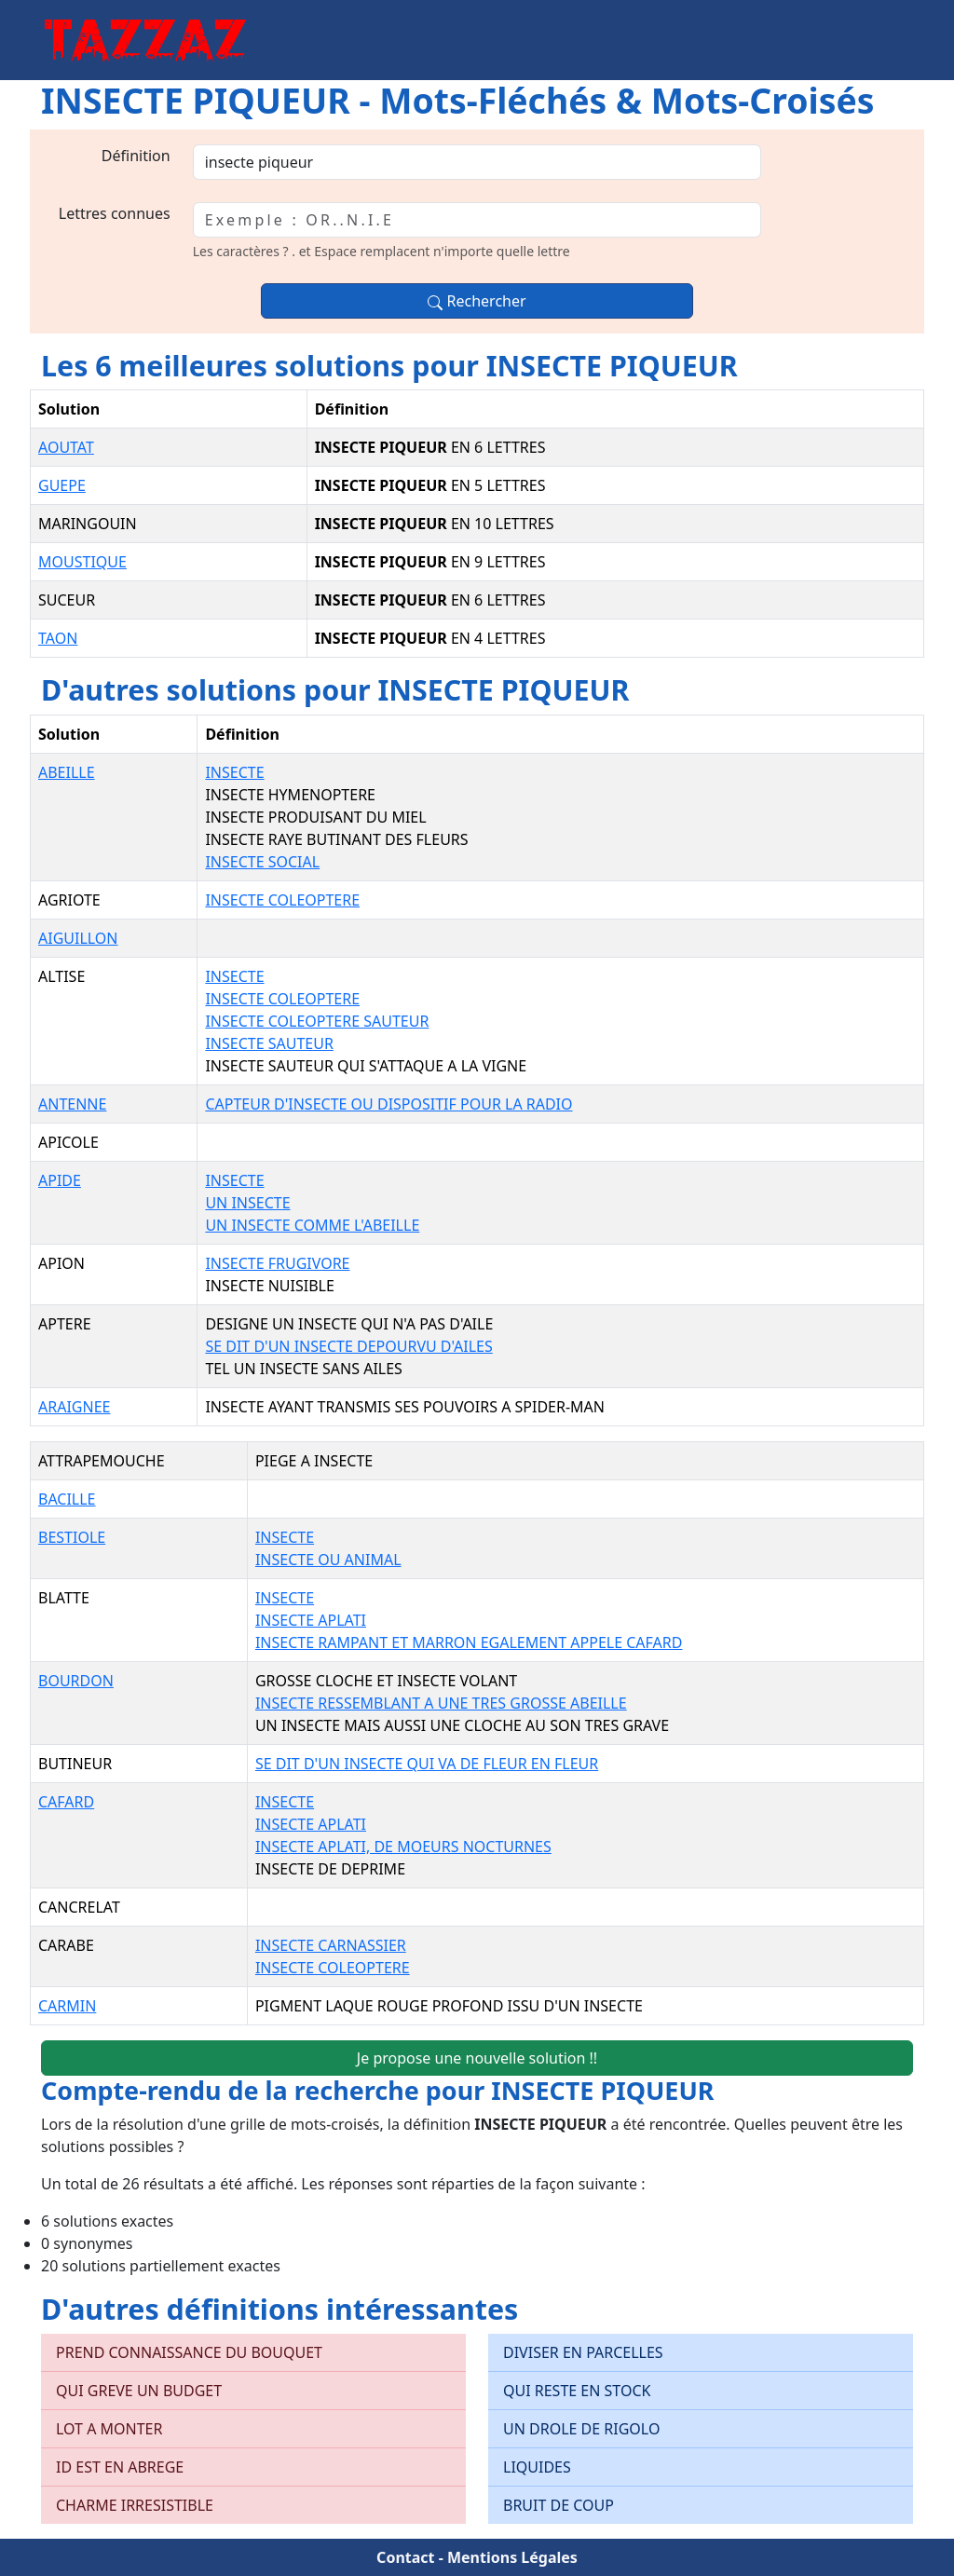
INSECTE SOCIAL (262, 862)
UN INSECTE (247, 1203)
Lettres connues (114, 213)
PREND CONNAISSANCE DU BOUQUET (189, 2352)
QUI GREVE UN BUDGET (139, 2390)
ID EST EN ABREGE (120, 2467)
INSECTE (234, 772)
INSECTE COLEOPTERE (282, 900)
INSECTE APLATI (310, 1620)
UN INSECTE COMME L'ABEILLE (312, 1225)
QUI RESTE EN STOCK (576, 2390)
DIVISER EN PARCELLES (583, 2352)
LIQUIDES (537, 2467)
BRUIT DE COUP (558, 2505)
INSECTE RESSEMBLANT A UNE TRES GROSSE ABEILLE (441, 1703)
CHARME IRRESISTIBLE (134, 2505)
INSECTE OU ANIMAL (328, 1559)
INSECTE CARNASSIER (330, 1945)
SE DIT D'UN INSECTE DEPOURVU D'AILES (348, 1346)
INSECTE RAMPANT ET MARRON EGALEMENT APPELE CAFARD (469, 1642)
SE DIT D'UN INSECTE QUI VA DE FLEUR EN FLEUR (426, 1763)
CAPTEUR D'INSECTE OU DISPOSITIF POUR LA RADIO (388, 1104)
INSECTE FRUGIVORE (277, 1263)
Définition (136, 155)
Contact (405, 2557)
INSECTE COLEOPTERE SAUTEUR (317, 1021)
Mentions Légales (512, 2557)
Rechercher (476, 301)
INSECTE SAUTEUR (269, 1043)
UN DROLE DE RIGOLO (581, 2429)
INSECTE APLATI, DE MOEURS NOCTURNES (403, 1846)
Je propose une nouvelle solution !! (477, 2058)
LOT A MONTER (109, 2429)
